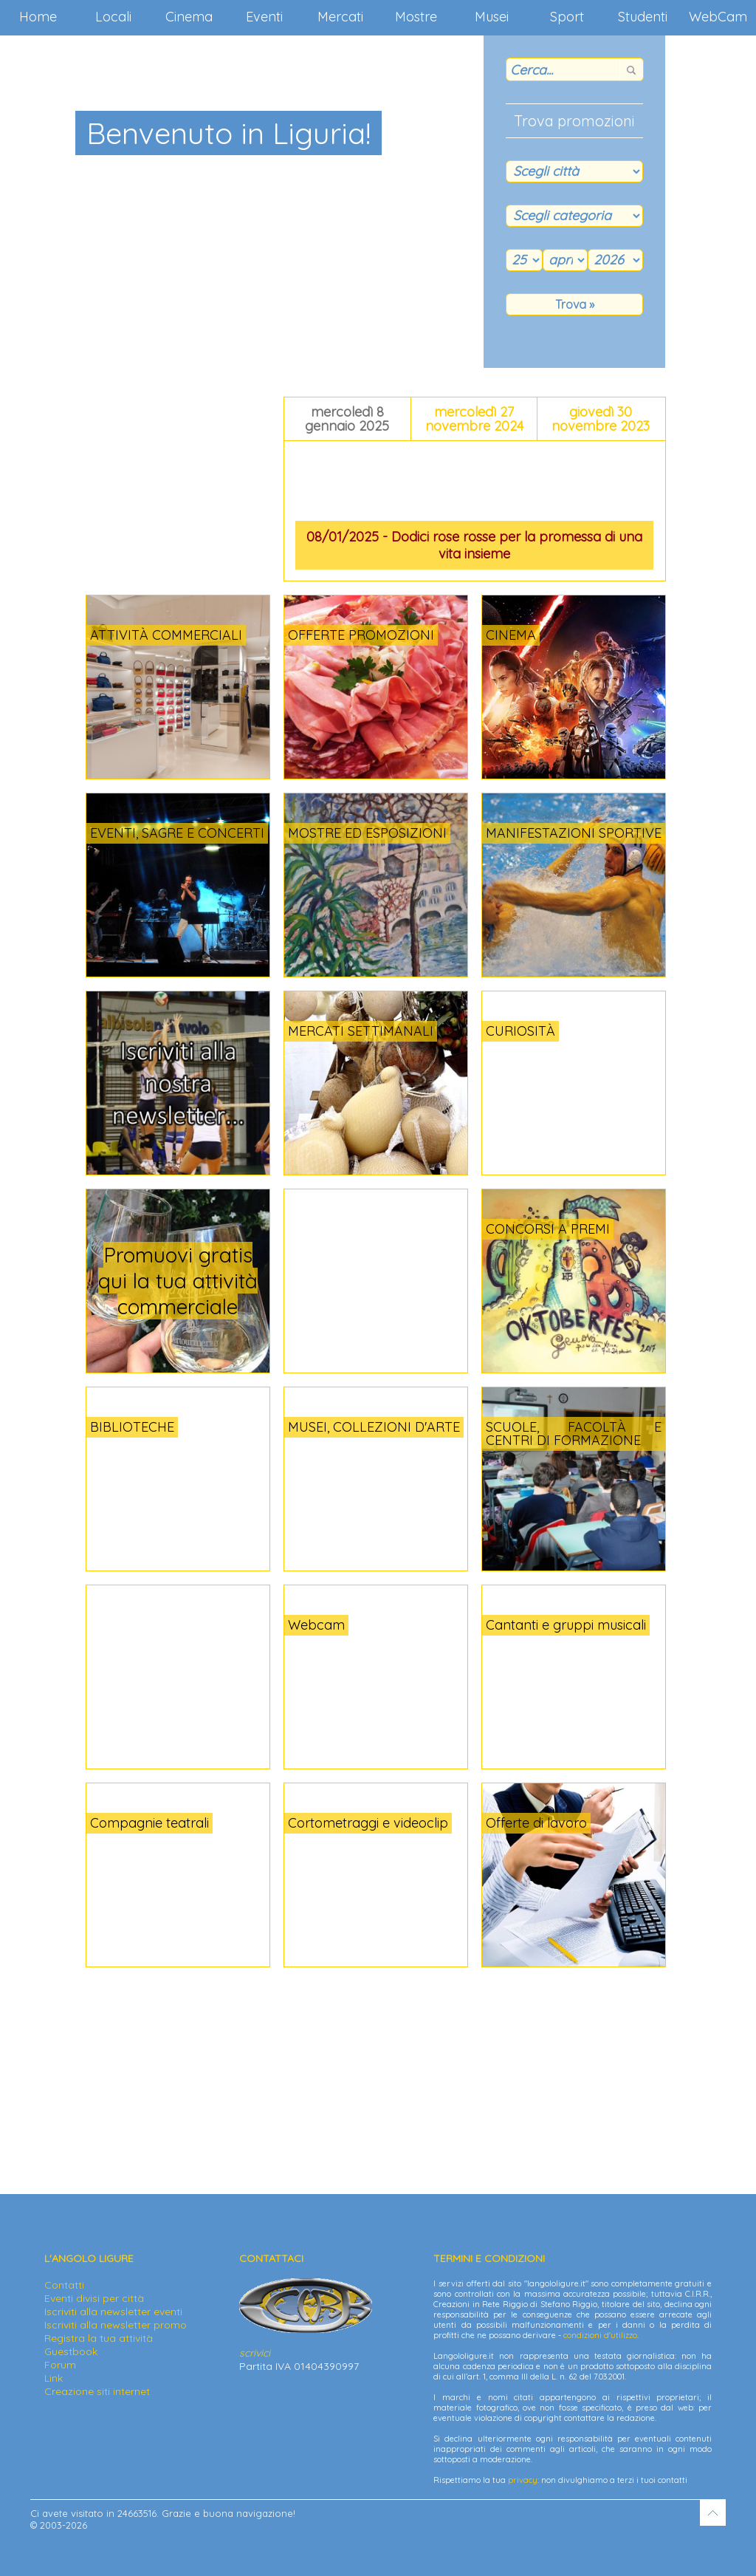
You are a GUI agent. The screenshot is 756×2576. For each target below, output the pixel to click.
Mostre (416, 16)
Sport (567, 16)
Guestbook (70, 2351)
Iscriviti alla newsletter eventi (113, 2311)
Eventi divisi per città (94, 2298)
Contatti (64, 2285)
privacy (522, 2480)
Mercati (340, 16)
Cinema (189, 16)
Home (38, 16)
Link (53, 2378)
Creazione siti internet (97, 2391)
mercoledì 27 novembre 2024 (474, 418)
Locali (113, 16)
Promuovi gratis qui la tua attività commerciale (178, 1280)
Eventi (264, 16)
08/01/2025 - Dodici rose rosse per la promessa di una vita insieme (474, 545)
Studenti (642, 16)
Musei (492, 16)
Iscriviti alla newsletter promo (115, 2324)
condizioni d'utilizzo (600, 2335)
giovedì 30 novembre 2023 (600, 418)
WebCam (718, 16)
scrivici (254, 2353)
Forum (60, 2364)
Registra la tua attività (98, 2338)
